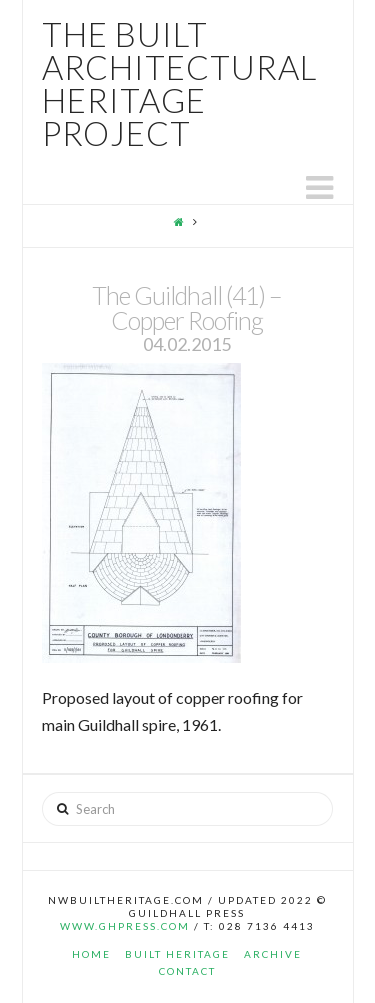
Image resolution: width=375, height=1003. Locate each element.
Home (91, 954)
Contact (187, 971)
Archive (273, 954)
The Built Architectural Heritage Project (179, 84)
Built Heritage (177, 954)
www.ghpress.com (125, 926)
